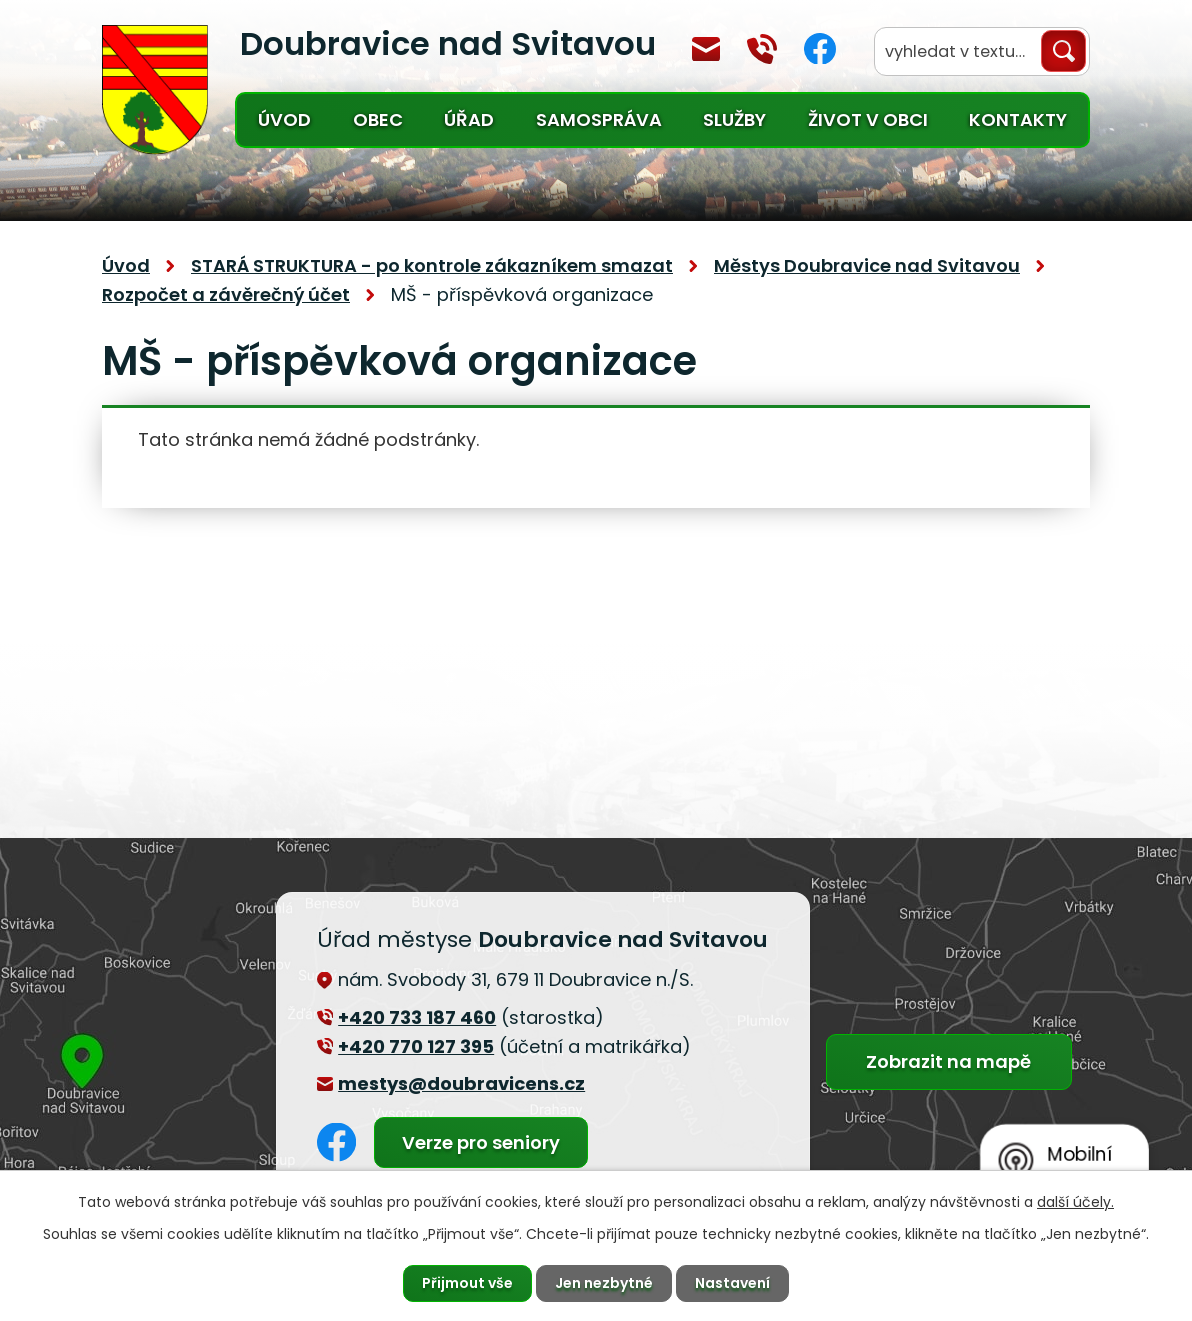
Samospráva (599, 119)
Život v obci (868, 119)
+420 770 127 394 (762, 49)
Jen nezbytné (604, 1283)
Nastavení (732, 1283)
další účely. (1075, 1202)
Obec (378, 119)
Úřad (469, 119)
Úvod (284, 119)
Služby (734, 119)
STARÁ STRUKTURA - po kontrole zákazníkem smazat (432, 265)
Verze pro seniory (481, 1142)
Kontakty (1018, 119)
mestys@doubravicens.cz (706, 49)
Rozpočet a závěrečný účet (226, 294)
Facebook (820, 48)
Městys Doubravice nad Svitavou (867, 265)
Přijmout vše (467, 1283)
